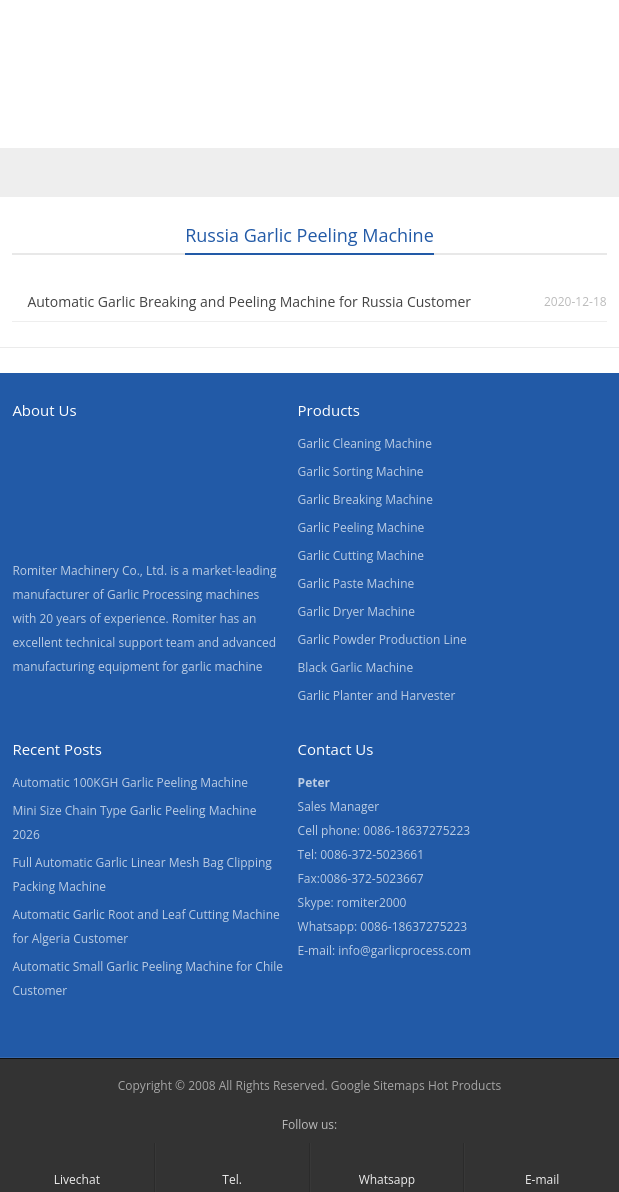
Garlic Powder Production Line (382, 639)
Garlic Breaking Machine (365, 499)
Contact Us (483, 83)
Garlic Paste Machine (356, 583)
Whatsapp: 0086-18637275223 (383, 926)
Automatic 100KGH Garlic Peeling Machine (130, 782)
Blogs (576, 83)
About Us (302, 83)
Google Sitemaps (378, 1085)
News (389, 83)
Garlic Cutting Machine (361, 555)
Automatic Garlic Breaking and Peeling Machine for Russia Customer (249, 301)
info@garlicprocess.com (404, 950)
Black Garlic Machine (356, 667)
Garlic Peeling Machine (361, 527)
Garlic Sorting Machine (361, 471)
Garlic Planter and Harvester (377, 695)
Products (127, 83)
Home (39, 83)
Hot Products (464, 1085)
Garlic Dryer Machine (356, 611)
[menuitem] (52, 127)
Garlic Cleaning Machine (365, 443)
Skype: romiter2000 (352, 902)
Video (214, 83)
